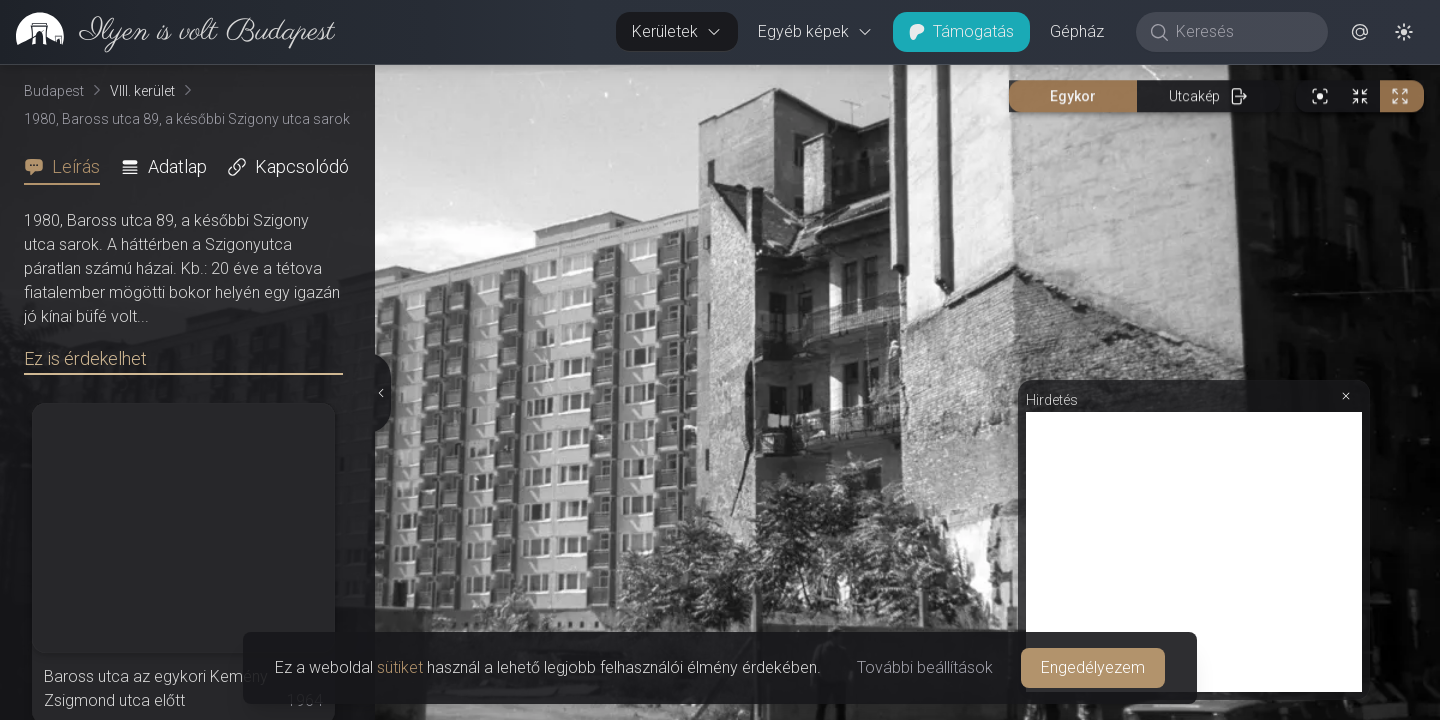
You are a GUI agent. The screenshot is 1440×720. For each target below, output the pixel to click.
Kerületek (677, 31)
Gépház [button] (1077, 31)
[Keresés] (1242, 32)
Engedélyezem (1093, 667)
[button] (1360, 32)
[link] (167, 32)
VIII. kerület (142, 91)
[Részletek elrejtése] (381, 393)
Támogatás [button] (961, 31)
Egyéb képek (815, 31)
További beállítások (925, 667)
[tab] (68, 167)
